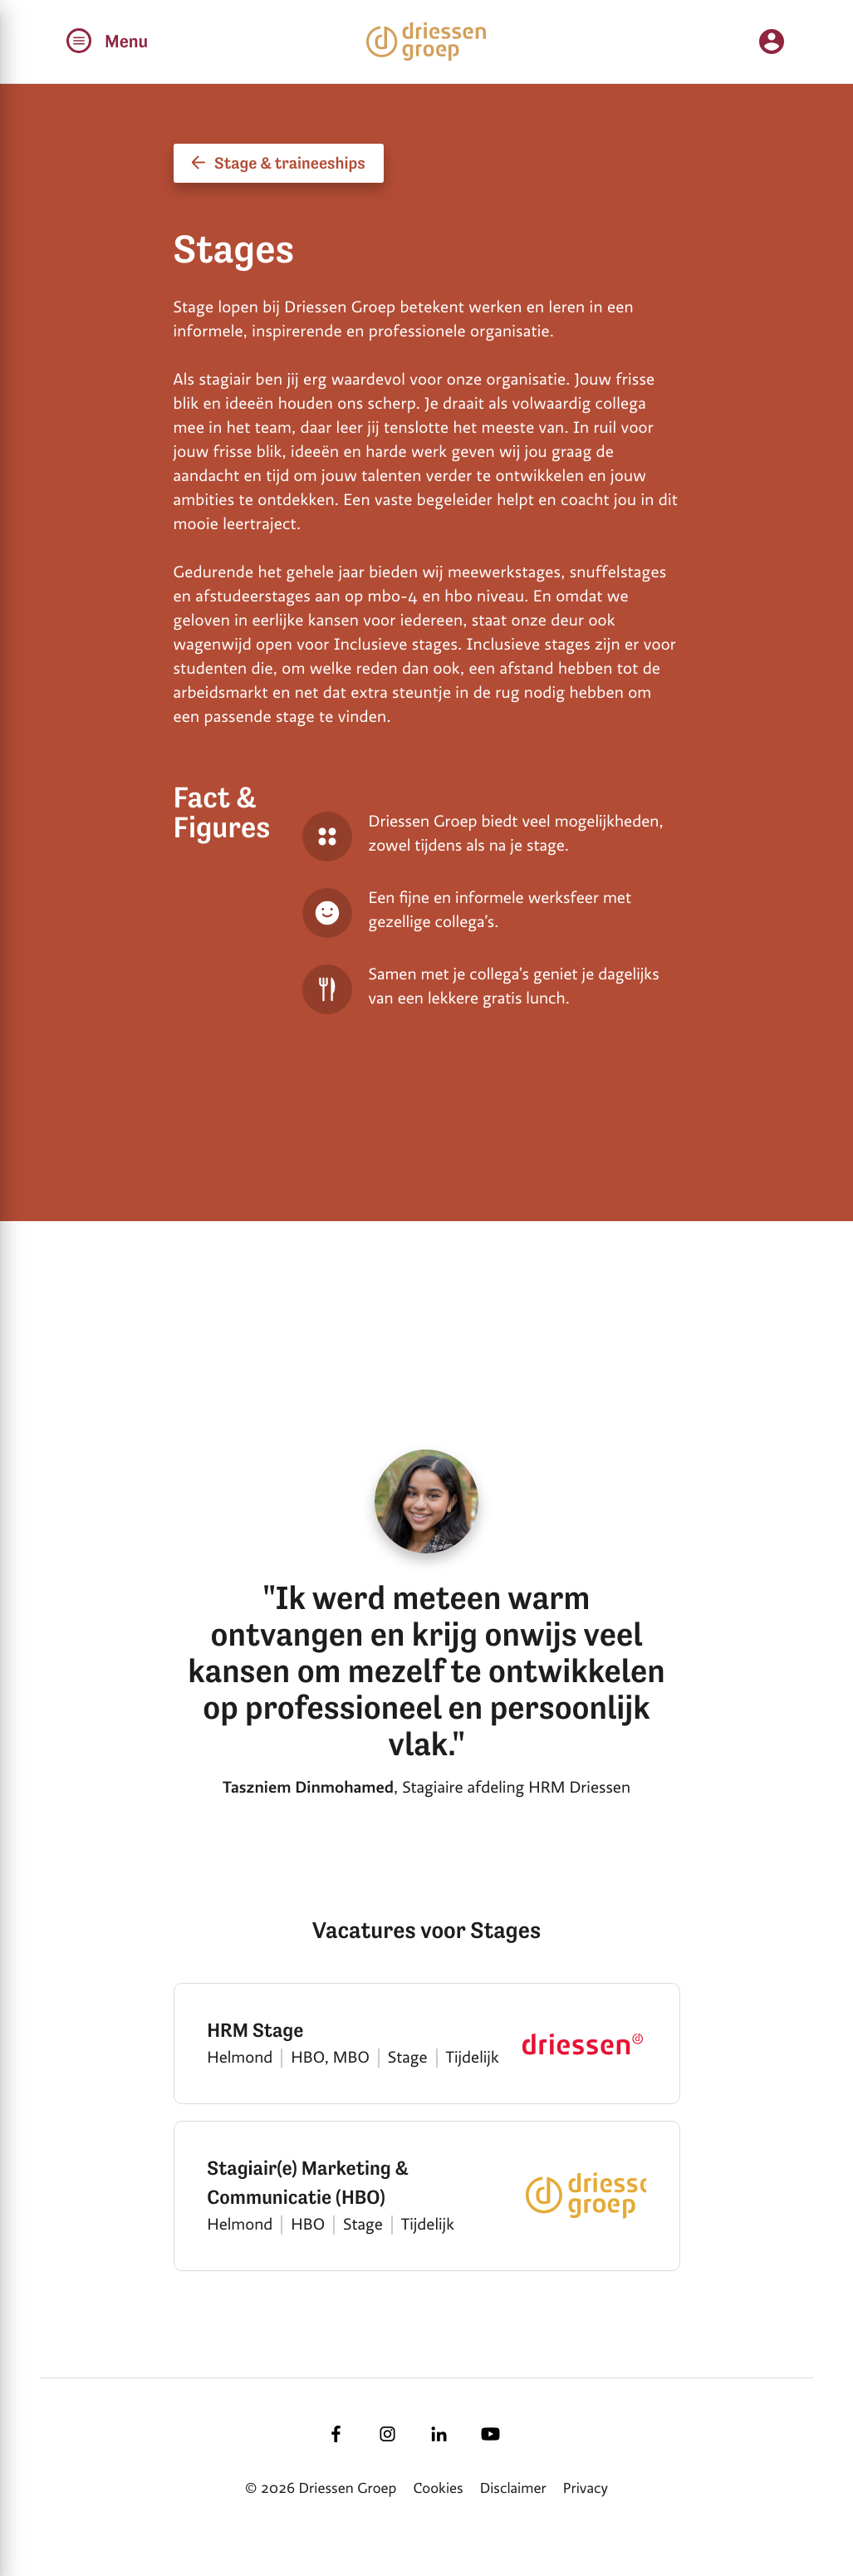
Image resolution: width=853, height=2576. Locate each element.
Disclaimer (513, 2489)
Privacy (585, 2489)
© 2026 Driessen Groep (320, 2489)
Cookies (438, 2489)
